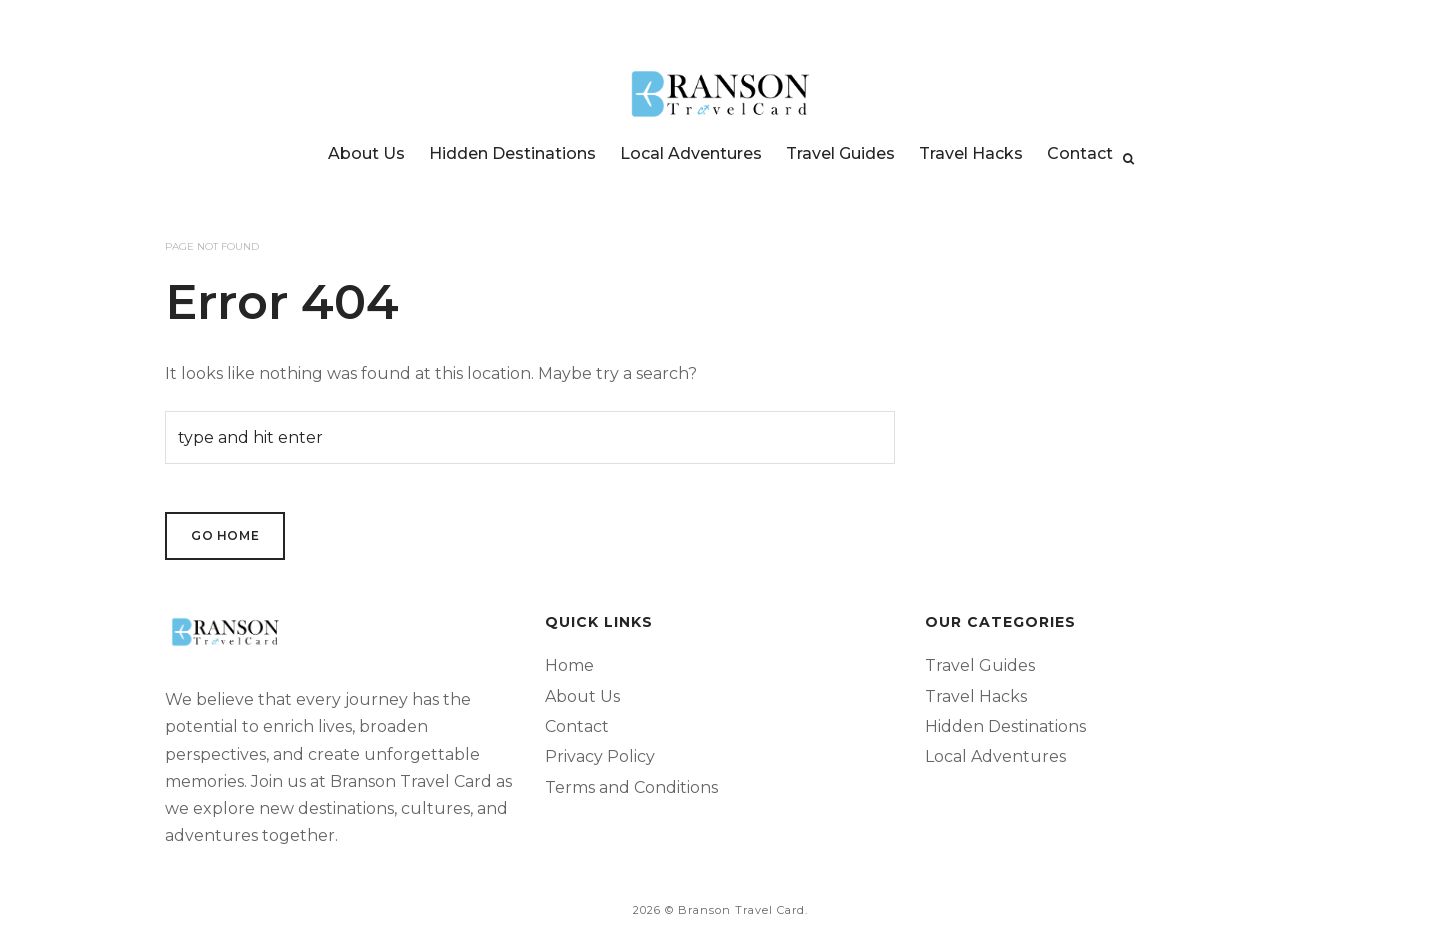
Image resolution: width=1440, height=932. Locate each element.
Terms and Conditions (631, 787)
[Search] (1128, 159)
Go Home (225, 535)
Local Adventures (691, 153)
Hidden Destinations (512, 153)
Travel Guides (840, 153)
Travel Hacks (971, 153)
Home (569, 665)
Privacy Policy (600, 756)
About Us (366, 153)
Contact (1080, 153)
